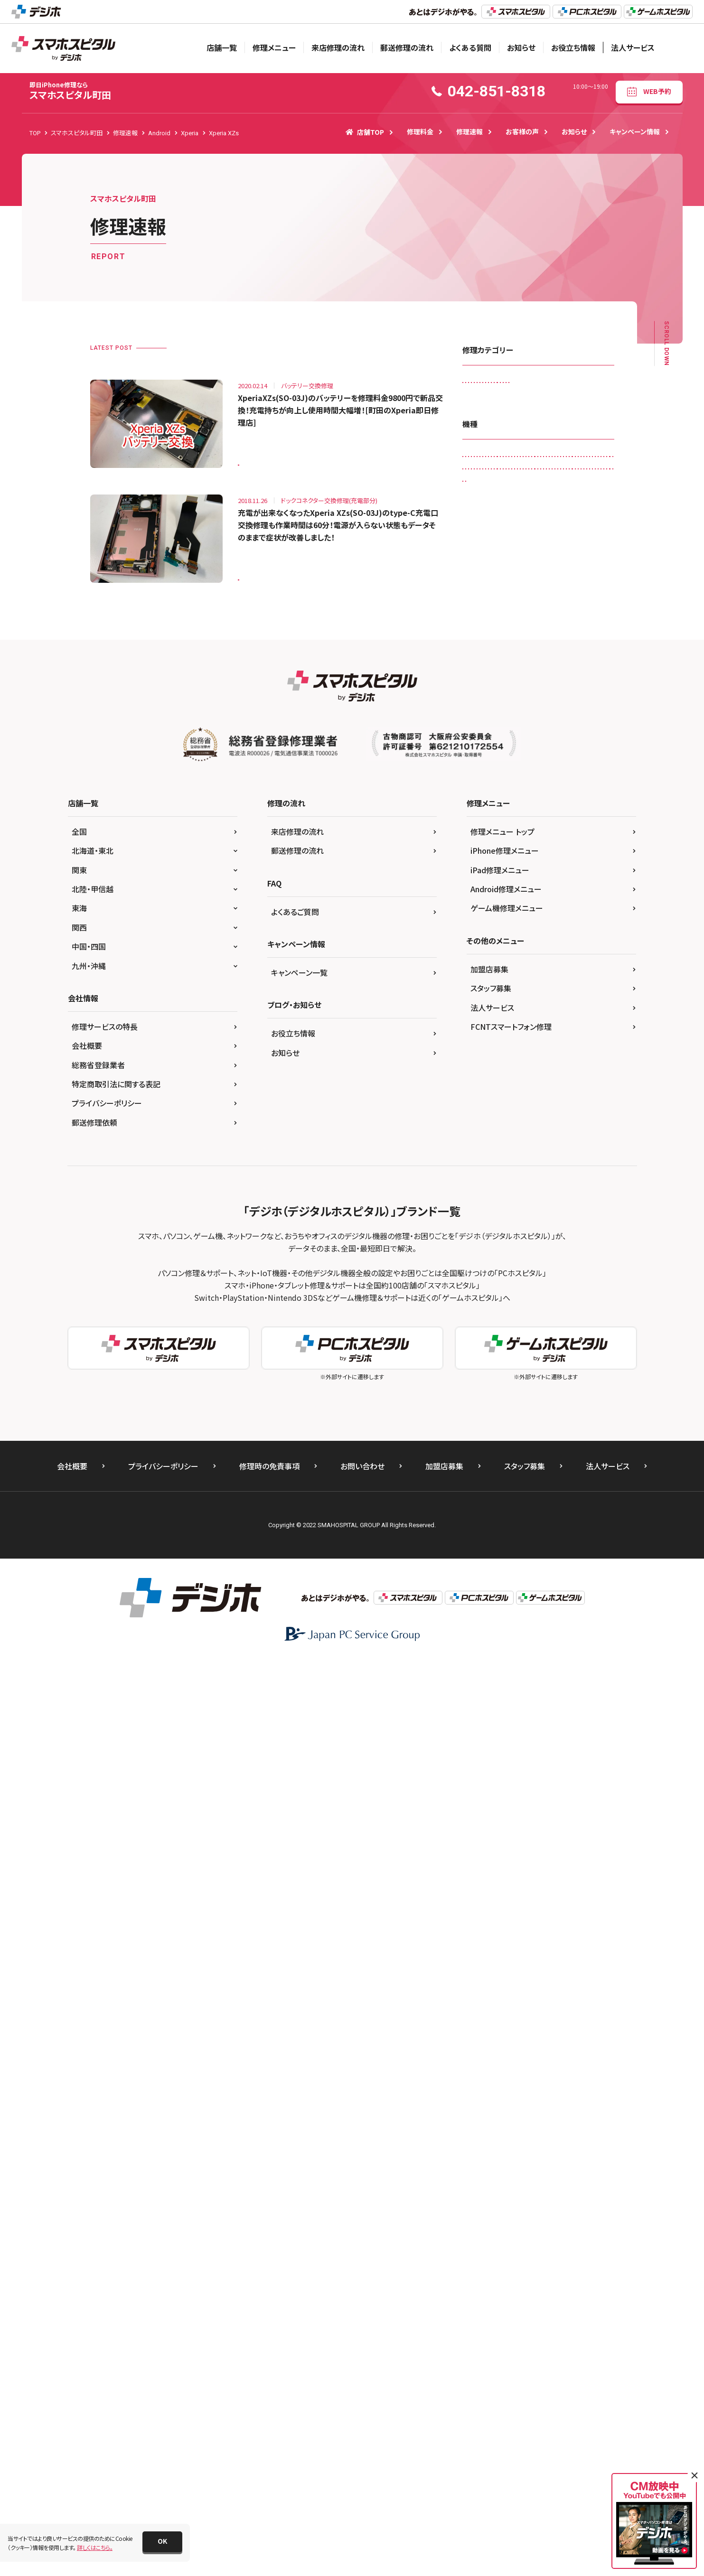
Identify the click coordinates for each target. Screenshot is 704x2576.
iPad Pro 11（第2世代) (497, 958)
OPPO (477, 1293)
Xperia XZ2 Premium (495, 1392)
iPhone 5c (482, 1136)
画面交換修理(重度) (560, 542)
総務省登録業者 (98, 1980)
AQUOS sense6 (487, 663)
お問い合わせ (362, 2382)
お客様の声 (522, 131)
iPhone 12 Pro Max (493, 1096)
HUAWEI (572, 761)
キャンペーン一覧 (299, 1888)
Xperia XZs (258, 459)
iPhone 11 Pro (568, 1037)
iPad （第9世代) (488, 860)
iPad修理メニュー (499, 1785)
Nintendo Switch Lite (556, 1273)
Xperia (547, 1313)
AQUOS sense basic (543, 643)
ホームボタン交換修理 (562, 503)
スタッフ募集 (490, 1904)
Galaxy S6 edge (577, 722)
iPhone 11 (518, 1037)
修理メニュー (274, 47)
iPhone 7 (480, 1175)
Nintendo (590, 1254)
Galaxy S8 (584, 742)
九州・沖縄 (89, 1881)
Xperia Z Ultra (486, 1412)
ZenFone (548, 1470)
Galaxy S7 (482, 742)
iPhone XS (527, 1234)
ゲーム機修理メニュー (506, 1824)
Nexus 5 (512, 1254)
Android (479, 624)
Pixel (566, 1293)
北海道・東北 (92, 1766)
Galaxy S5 (482, 722)
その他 (591, 1490)
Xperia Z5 (481, 1451)
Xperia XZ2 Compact (542, 1372)
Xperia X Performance (497, 1352)
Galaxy (533, 663)
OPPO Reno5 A (522, 1293)
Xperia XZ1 (483, 1372)
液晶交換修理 (587, 523)
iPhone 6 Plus (486, 1155)
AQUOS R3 (559, 624)
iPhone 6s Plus (585, 1155)
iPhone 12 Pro (544, 1077)
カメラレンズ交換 (557, 385)
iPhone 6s (535, 1155)
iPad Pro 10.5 (486, 939)
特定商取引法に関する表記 (116, 2000)
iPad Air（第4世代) (554, 880)
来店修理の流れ (338, 47)
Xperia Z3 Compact (494, 1431)
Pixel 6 (512, 1313)
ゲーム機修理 (540, 405)
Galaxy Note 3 (578, 663)
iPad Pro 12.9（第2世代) (499, 978)
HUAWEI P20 (485, 781)
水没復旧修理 (534, 523)
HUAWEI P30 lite (540, 781)
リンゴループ (484, 523)
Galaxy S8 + (484, 761)
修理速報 (469, 131)
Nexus (476, 1254)
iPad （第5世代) (488, 821)
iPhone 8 (575, 1175)
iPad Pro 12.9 (560, 958)
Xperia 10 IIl (588, 1313)
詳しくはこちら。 (95, 2547)
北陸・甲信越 (92, 1804)
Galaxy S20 (530, 703)
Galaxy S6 (526, 722)
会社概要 (87, 1961)
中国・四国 (89, 1862)
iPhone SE (535, 1195)
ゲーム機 (554, 1490)
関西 (79, 1843)
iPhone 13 (549, 1096)
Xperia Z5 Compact (537, 1451)
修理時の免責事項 (269, 2382)
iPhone (478, 1037)
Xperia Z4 (550, 1431)
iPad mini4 (575, 919)
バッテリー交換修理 (492, 503)
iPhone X (551, 1215)
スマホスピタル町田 (70, 91)
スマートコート (554, 424)
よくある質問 (470, 47)
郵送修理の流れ (406, 47)
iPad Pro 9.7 (563, 1018)
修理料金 (420, 131)
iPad (585, 781)
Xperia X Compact (531, 1333)
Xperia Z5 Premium (494, 1470)
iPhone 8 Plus (486, 1195)
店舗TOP (365, 132)
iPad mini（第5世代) (535, 900)
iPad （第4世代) (544, 801)
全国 (79, 1747)
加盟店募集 (489, 1884)
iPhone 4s (549, 1116)
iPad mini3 (529, 919)
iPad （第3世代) (488, 801)
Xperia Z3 (534, 1412)
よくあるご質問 (295, 1827)
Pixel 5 (477, 1313)
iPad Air (535, 860)
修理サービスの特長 (105, 1942)
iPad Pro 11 (537, 939)
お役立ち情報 (573, 47)
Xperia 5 (479, 1333)
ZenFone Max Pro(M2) (497, 1490)
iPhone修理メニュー (504, 1766)
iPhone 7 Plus (527, 1175)
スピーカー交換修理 (493, 424)
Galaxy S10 (483, 703)
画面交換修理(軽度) (493, 542)
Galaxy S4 (576, 703)
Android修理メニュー (506, 1804)
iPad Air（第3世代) (491, 880)
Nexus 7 (550, 1254)
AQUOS (517, 624)
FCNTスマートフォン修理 (511, 1942)
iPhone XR (482, 1234)
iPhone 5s (525, 1136)
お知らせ (521, 47)
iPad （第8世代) (544, 840)
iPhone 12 (549, 1057)
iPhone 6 (568, 1136)
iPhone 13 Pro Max (493, 1116)
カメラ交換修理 (487, 405)
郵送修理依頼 (94, 2038)
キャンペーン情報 (635, 131)
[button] (162, 2541)
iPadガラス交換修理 (493, 385)
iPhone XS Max (577, 1234)
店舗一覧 (222, 47)
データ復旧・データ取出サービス (508, 463)
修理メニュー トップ (502, 1747)
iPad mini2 (483, 919)
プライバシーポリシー (107, 2019)
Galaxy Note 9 (541, 683)
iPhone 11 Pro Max (493, 1057)
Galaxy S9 (530, 761)
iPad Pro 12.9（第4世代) (499, 1018)
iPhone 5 (591, 1116)
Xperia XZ (555, 1352)
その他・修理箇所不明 (572, 444)
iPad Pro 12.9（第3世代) (499, 998)
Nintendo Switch (490, 1273)
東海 (79, 1824)
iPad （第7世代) (488, 840)
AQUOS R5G (484, 643)
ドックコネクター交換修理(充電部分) (513, 483)
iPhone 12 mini (488, 1077)
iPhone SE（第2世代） (495, 1215)
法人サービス (633, 47)
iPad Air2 (480, 900)
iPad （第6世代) (544, 821)
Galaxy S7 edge (533, 742)
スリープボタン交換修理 (498, 444)
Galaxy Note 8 (487, 683)
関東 (79, 1785)
